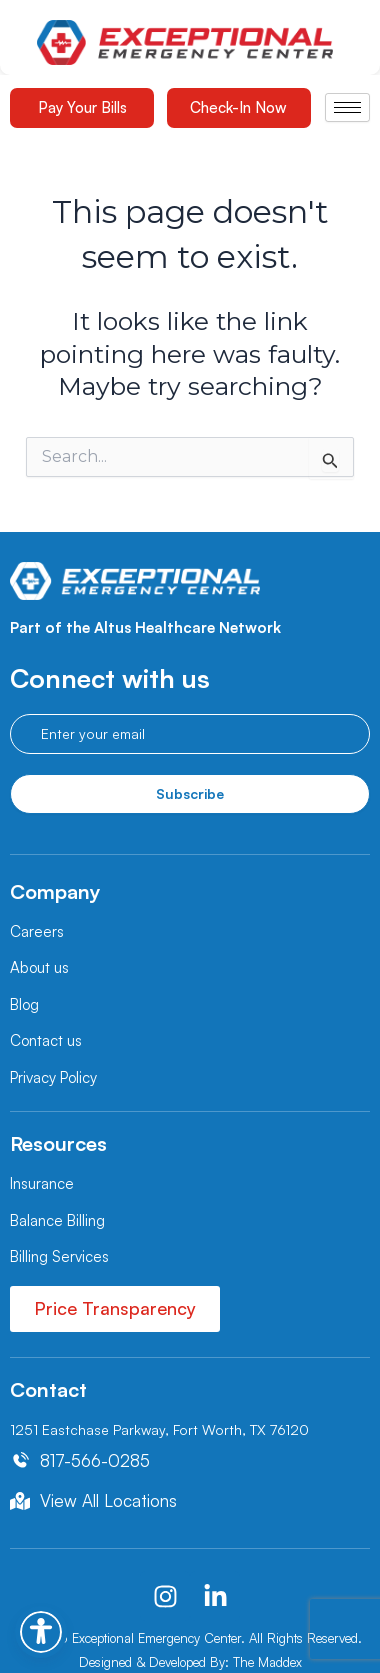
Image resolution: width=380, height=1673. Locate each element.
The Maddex (267, 1662)
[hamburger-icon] (347, 107)
